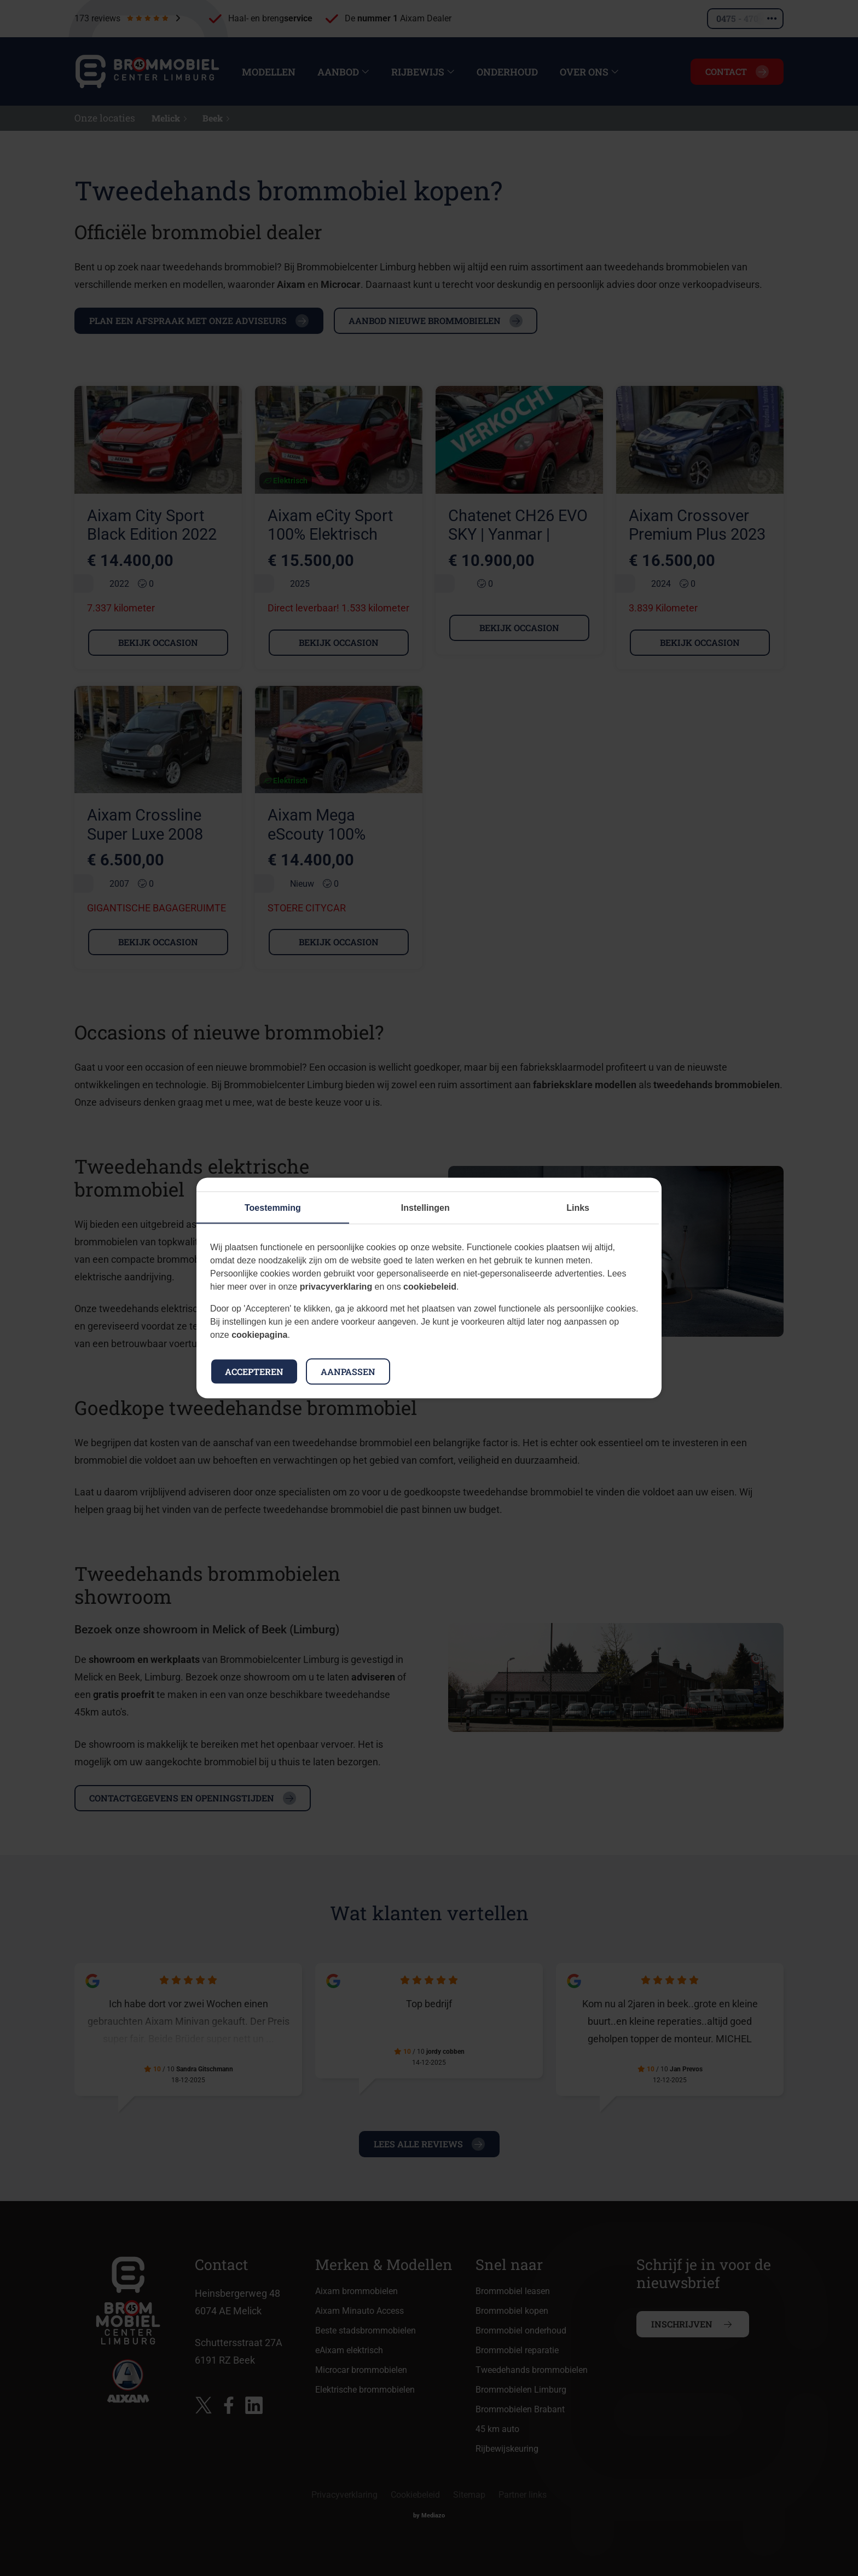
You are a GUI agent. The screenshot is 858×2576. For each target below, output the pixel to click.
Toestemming (273, 1207)
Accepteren (254, 1371)
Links (577, 1207)
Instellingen (425, 1207)
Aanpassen (348, 1371)
